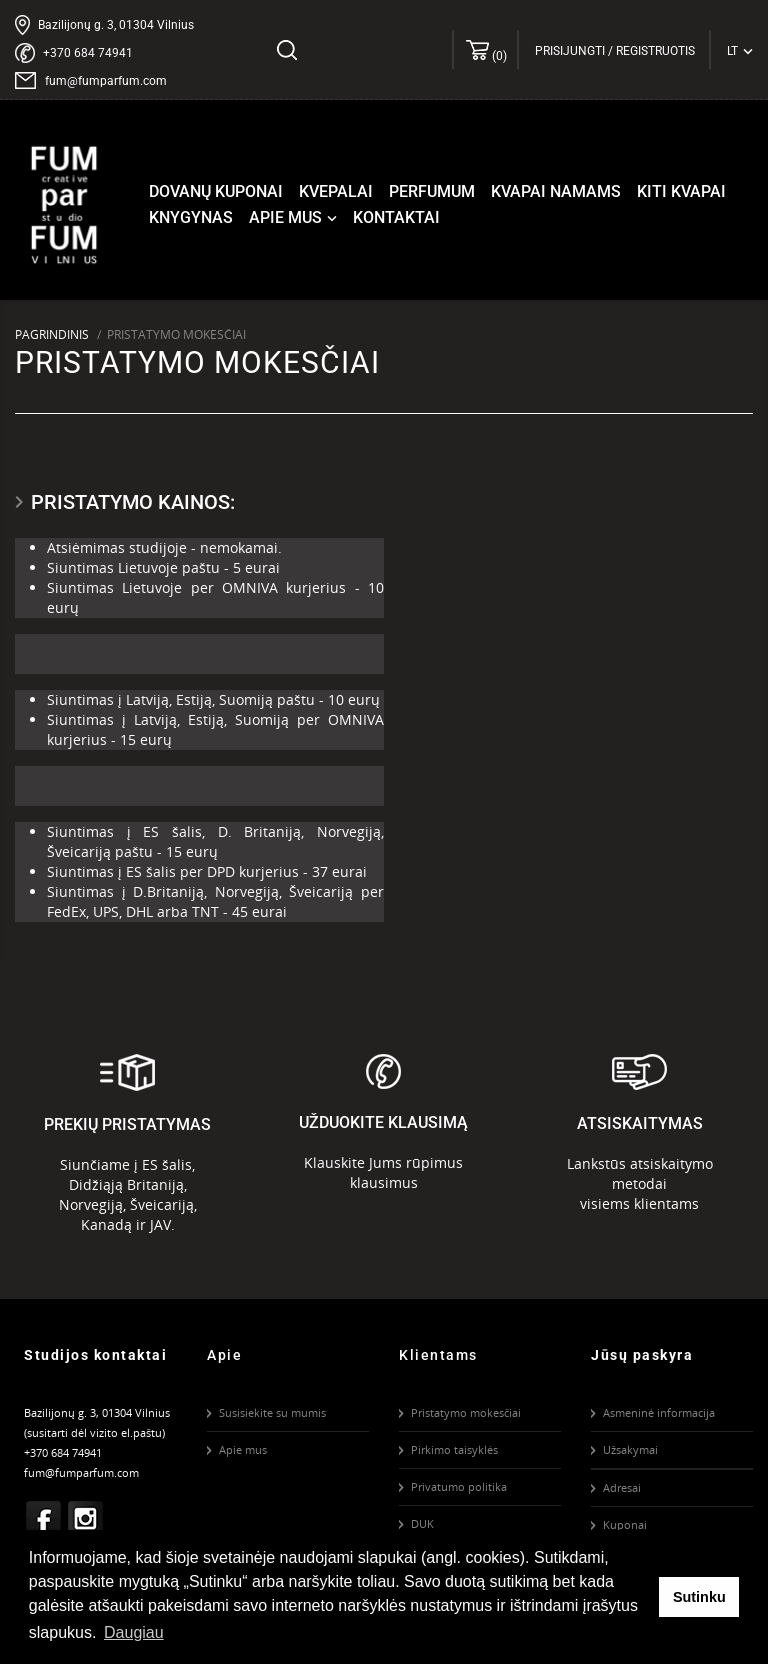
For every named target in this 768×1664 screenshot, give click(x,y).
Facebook (44, 1519)
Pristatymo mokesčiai (466, 1412)
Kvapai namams (556, 191)
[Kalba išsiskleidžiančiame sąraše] (740, 51)
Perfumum (432, 191)
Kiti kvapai (681, 191)
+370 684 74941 (88, 53)
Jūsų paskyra (642, 1355)
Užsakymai (630, 1449)
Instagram (86, 1519)
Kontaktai (396, 217)
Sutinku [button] (699, 1597)
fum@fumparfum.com (106, 81)
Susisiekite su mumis (272, 1412)
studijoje (158, 547)
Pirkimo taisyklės (454, 1449)
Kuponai (625, 1524)
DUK (422, 1523)
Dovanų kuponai (216, 191)
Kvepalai (336, 191)
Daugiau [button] (134, 1632)
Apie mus (295, 218)
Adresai (622, 1487)
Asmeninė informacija (659, 1412)
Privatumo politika (459, 1486)
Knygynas (191, 217)
